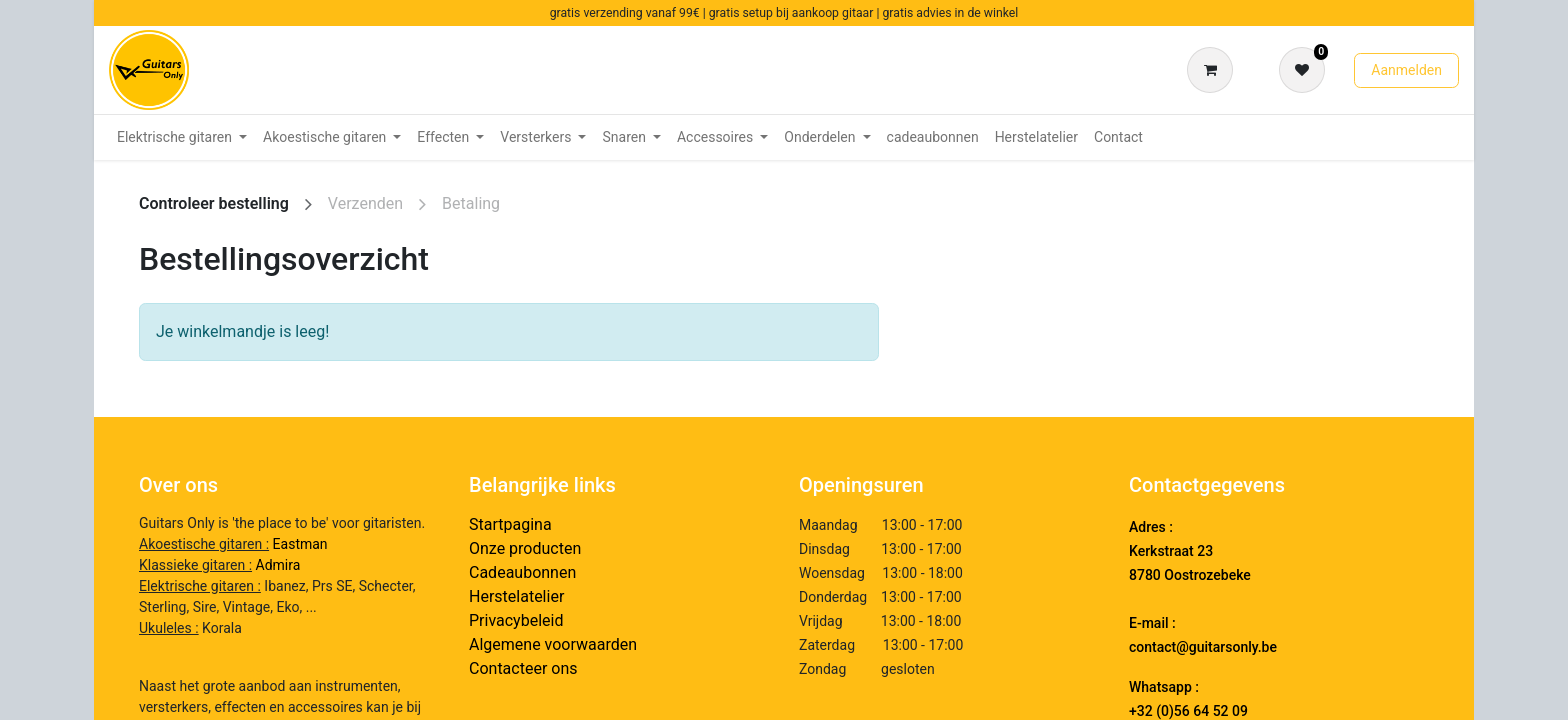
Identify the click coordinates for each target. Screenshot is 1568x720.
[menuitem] (182, 137)
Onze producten (525, 548)
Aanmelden (1406, 70)
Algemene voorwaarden (553, 644)
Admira (278, 565)
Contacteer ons (523, 668)
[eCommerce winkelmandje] (1214, 70)
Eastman (300, 544)
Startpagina (510, 524)
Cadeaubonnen (522, 572)
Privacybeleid (516, 620)
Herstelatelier (516, 596)
